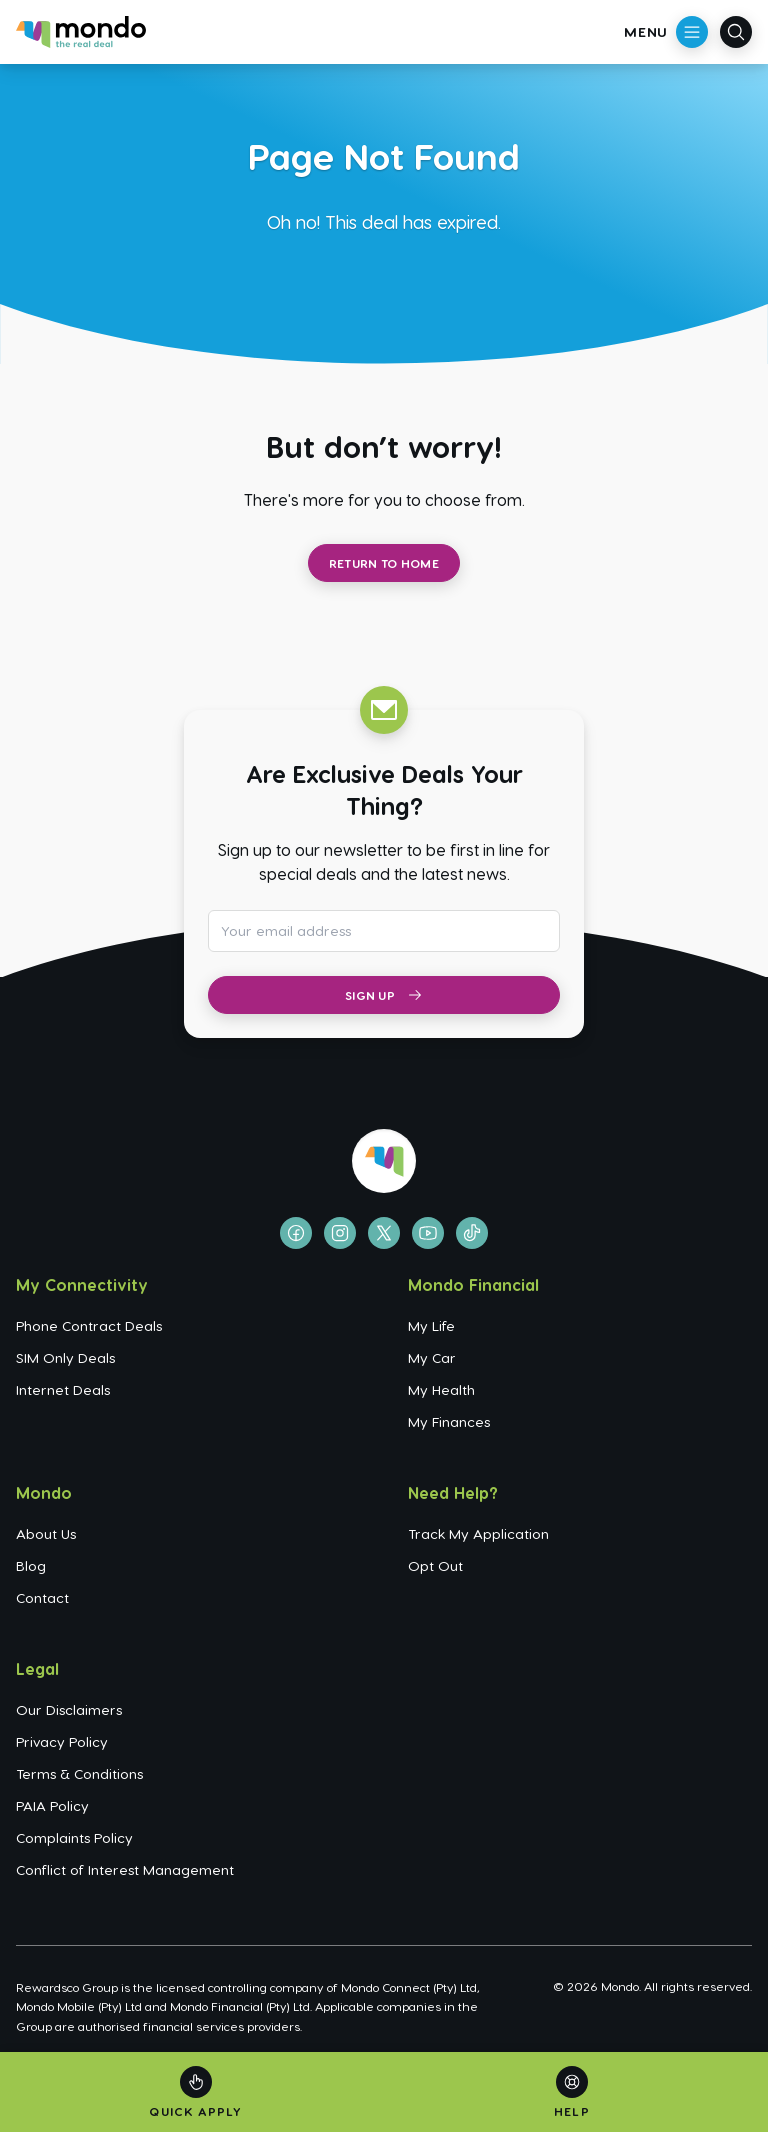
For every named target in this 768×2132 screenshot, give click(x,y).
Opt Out (435, 1565)
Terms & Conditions (79, 1773)
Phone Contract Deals (89, 1325)
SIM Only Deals (65, 1357)
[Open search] (736, 32)
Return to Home (384, 563)
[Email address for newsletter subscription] (384, 931)
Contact (42, 1597)
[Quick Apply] (195, 2092)
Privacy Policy (62, 1741)
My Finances (449, 1421)
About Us (46, 1533)
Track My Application (478, 1533)
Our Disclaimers (69, 1709)
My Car (432, 1357)
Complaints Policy (74, 1837)
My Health (441, 1389)
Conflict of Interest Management (125, 1869)
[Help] (572, 2092)
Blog (31, 1565)
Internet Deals (63, 1389)
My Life (431, 1325)
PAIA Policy (52, 1805)
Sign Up (384, 995)
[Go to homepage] (81, 32)
